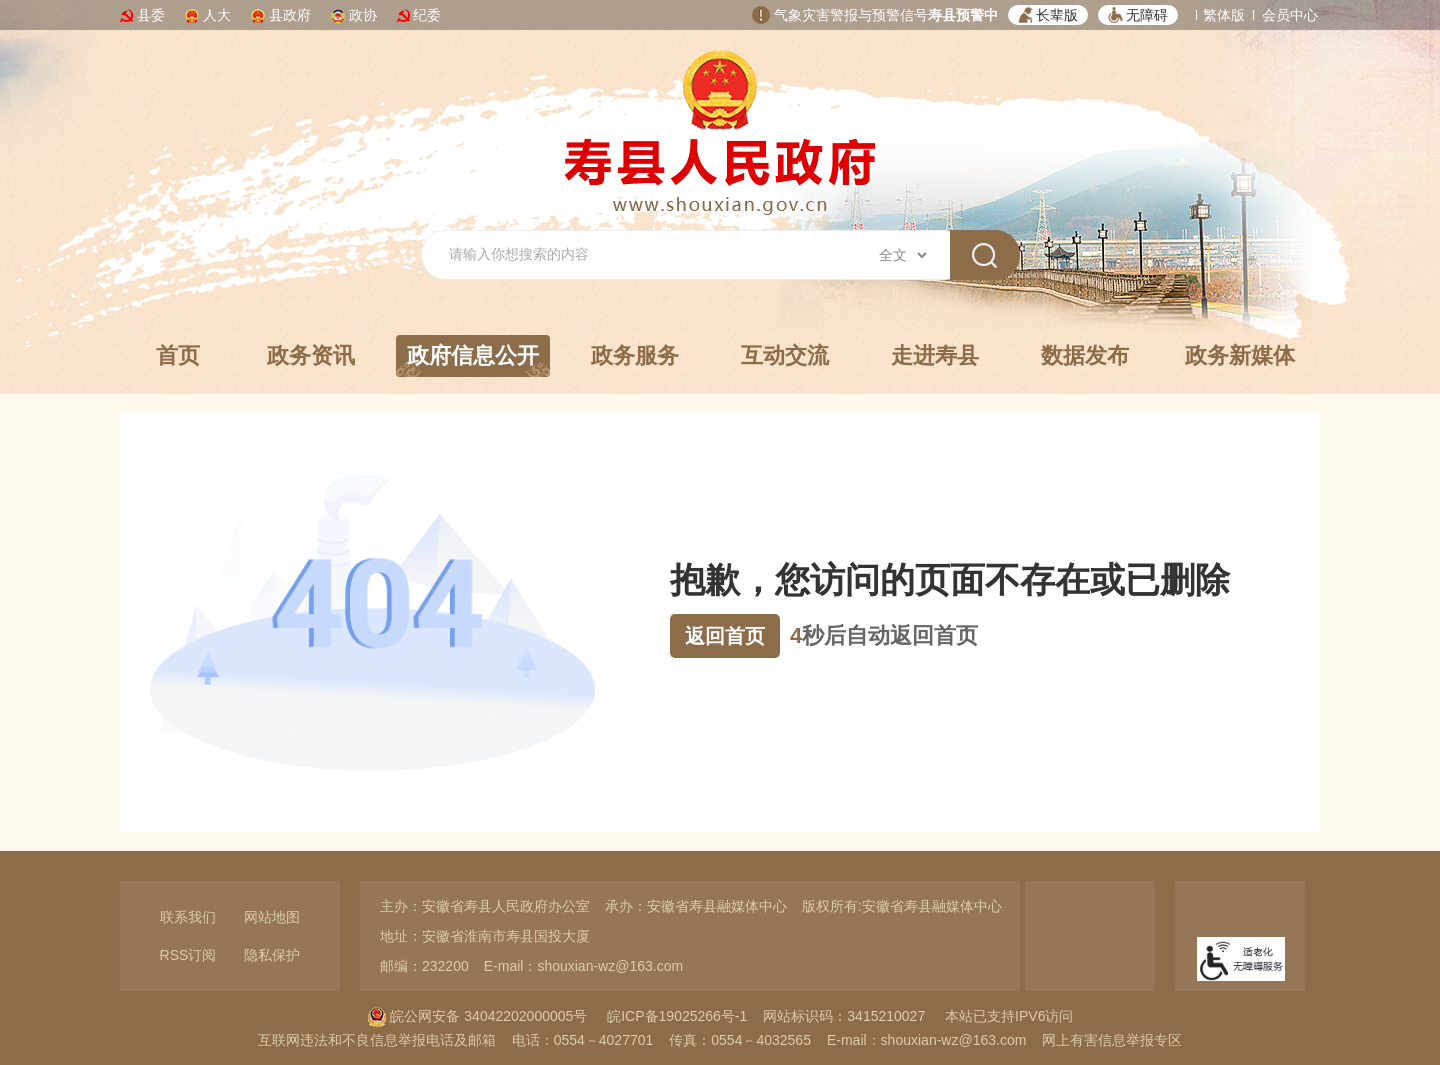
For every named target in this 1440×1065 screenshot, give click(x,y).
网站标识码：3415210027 (844, 1016)
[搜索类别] (902, 255)
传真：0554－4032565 (740, 1040)
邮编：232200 (424, 966)
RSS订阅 (188, 955)
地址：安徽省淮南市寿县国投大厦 (485, 936)
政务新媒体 (1240, 355)
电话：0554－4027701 (583, 1040)
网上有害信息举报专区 (1112, 1040)
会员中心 (1290, 15)
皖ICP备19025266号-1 (677, 1016)
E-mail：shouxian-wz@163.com (583, 966)
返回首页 (725, 636)
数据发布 (1085, 355)
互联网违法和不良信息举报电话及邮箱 (377, 1040)
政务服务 (635, 355)
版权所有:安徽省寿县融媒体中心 (902, 906)
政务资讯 (311, 355)
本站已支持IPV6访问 (1009, 1016)
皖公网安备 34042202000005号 (477, 1016)
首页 (178, 355)
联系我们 (188, 917)
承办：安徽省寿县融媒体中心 (696, 906)
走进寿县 (935, 355)
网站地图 (272, 917)
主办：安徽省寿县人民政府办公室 (485, 906)
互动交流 (785, 355)
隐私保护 (272, 955)
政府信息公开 (473, 360)
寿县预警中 (963, 15)
